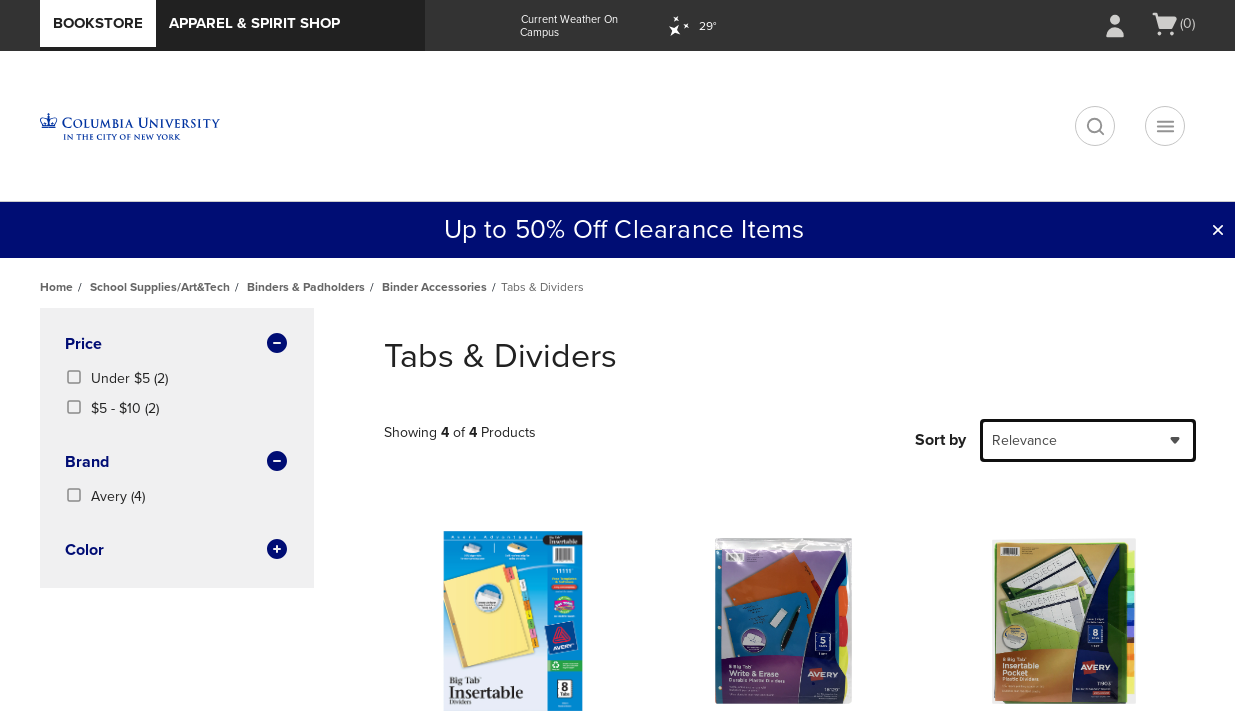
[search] (1095, 126)
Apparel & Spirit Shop (254, 23)
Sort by (940, 440)
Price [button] (177, 345)
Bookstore (98, 23)
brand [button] (177, 463)
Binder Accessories (434, 287)
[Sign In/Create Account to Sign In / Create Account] (1115, 26)
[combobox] (1088, 440)
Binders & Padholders (306, 287)
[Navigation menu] (1165, 126)
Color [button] (177, 551)
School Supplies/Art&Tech (160, 287)
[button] (1218, 230)
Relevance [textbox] (1024, 440)
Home (56, 287)
